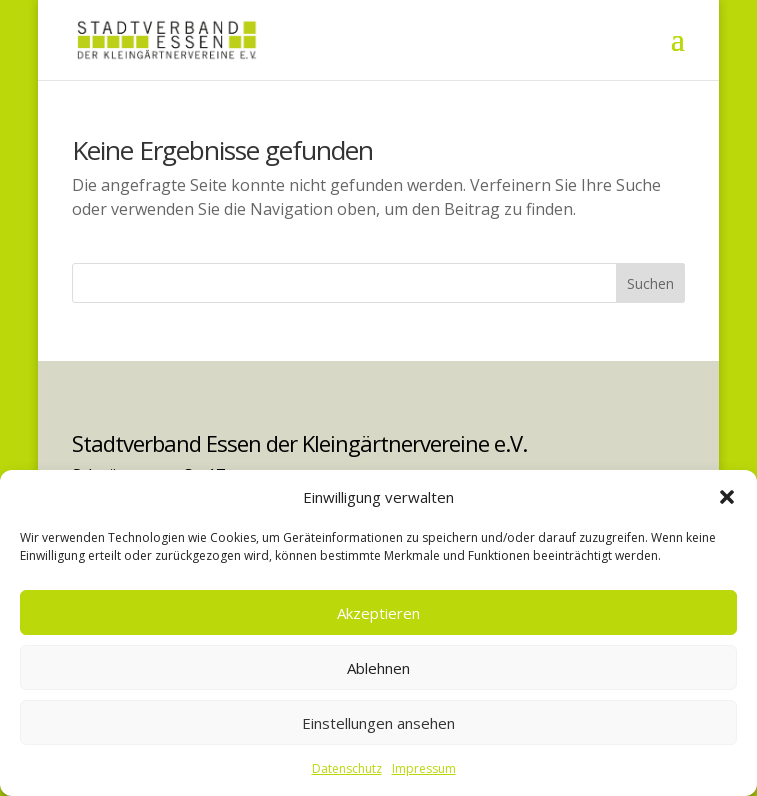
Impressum (424, 768)
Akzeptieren (378, 613)
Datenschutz (347, 768)
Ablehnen (378, 668)
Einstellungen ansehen (378, 723)
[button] (727, 497)
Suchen (650, 283)
